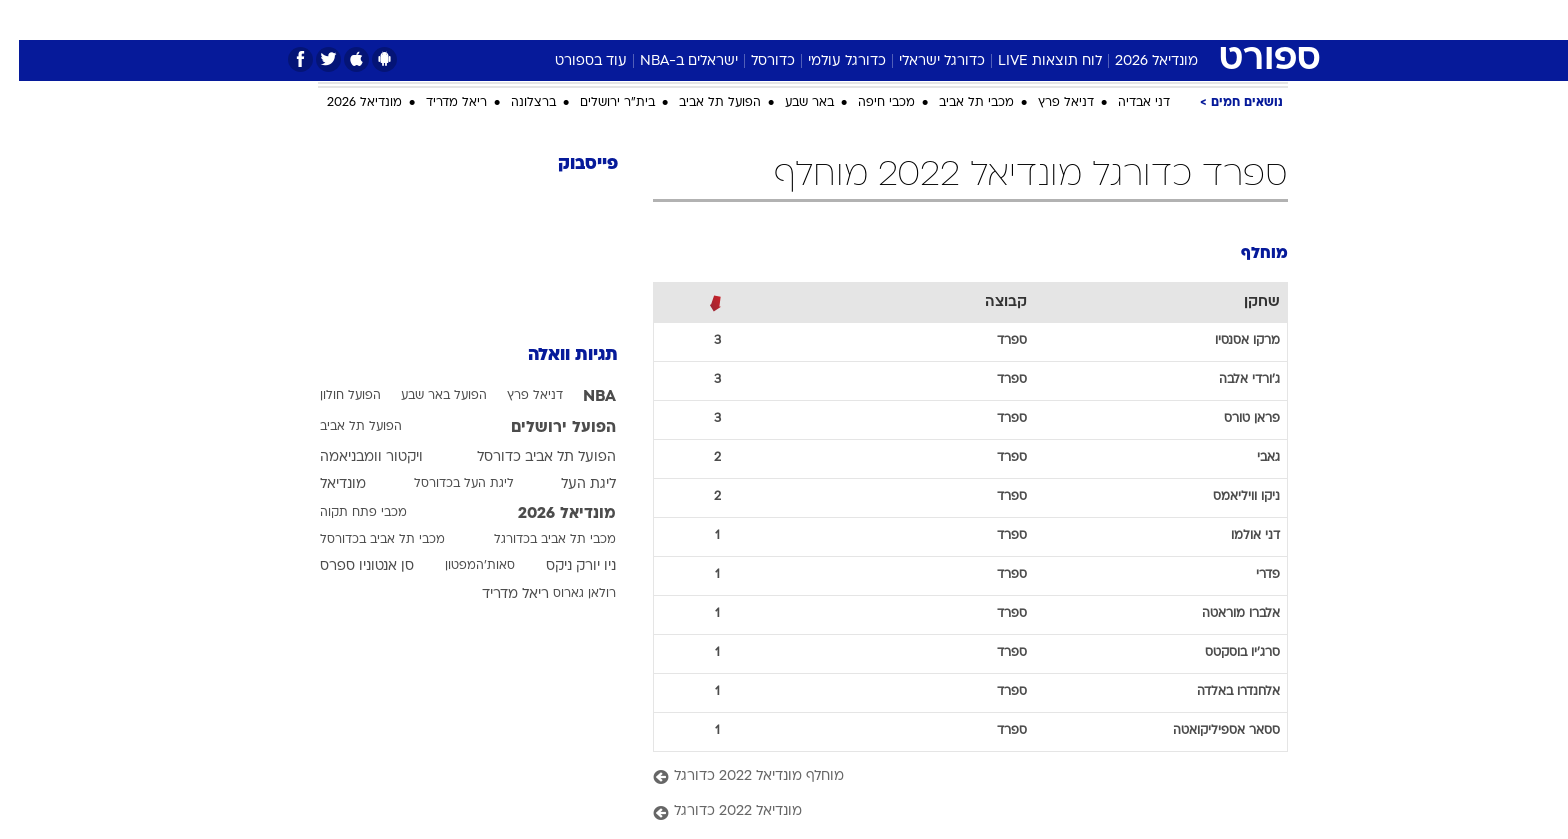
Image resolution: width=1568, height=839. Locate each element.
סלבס (904, 19)
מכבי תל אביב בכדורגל (536, 540)
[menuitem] (1164, 20)
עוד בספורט (572, 61)
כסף (848, 19)
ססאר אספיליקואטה (1207, 731)
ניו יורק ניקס (562, 566)
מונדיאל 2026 (1137, 61)
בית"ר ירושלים (598, 103)
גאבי (1249, 458)
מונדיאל (1038, 19)
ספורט (1108, 19)
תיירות (666, 19)
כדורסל (754, 61)
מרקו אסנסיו (1228, 341)
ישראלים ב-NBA (670, 61)
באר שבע (790, 103)
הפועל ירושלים (544, 428)
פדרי (1249, 575)
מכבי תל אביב (957, 103)
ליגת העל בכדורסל (445, 484)
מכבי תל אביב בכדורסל (363, 540)
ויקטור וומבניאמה (352, 457)
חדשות (1176, 19)
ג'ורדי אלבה (1230, 380)
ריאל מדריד (437, 103)
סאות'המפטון (461, 566)
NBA (580, 397)
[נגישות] (27, 20)
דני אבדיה (1125, 103)
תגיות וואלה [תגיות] (554, 355)
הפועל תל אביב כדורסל (527, 457)
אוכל (796, 19)
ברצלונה (514, 103)
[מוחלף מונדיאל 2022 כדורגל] (951, 777)
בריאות (734, 19)
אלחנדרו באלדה (1219, 692)
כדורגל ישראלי (923, 61)
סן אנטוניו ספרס (348, 566)
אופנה (517, 19)
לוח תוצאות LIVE (1031, 61)
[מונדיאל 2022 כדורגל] (951, 812)
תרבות (967, 19)
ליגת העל (569, 484)
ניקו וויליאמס (1227, 497)
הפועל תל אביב (701, 103)
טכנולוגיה (591, 19)
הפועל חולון (331, 396)
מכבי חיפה (867, 103)
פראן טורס (1233, 419)
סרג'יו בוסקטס (1223, 653)
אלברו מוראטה (1222, 614)
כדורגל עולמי (828, 61)
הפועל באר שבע (425, 396)
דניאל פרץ (1047, 103)
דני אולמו (1236, 536)
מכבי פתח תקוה (344, 513)
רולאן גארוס (565, 594)
